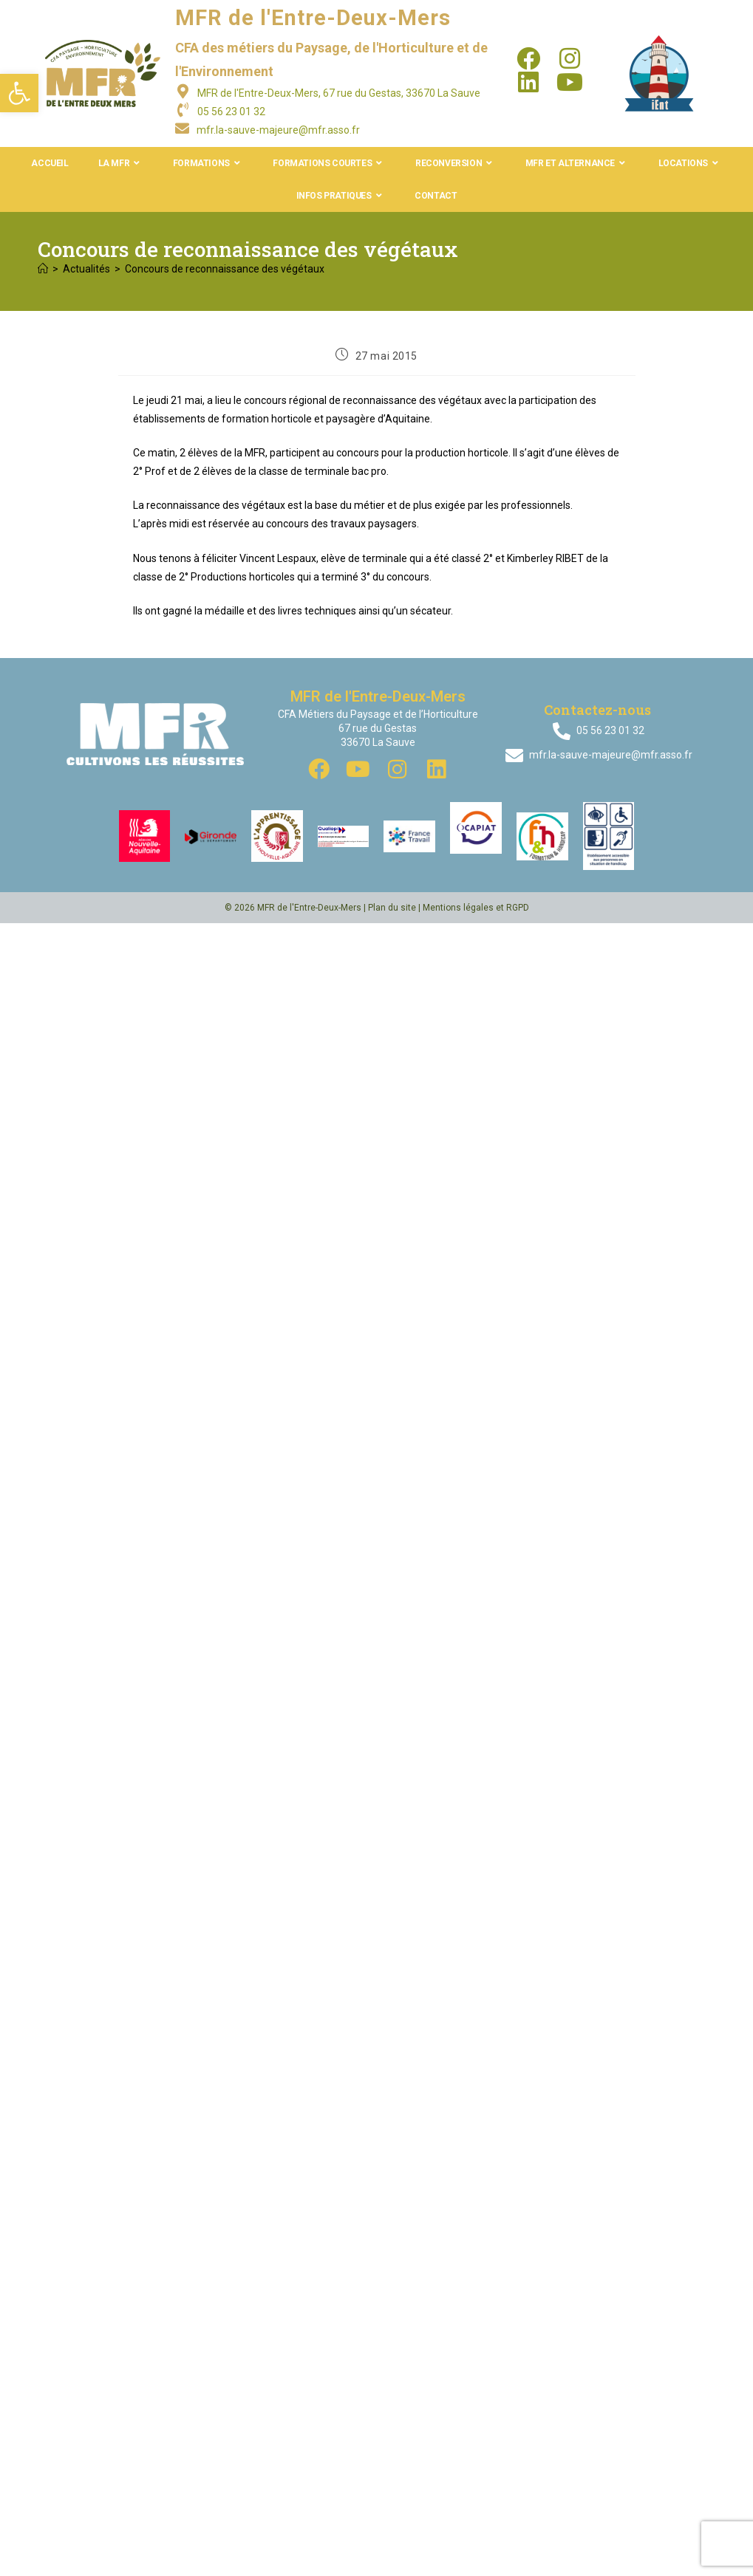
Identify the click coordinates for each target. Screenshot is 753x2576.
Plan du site (392, 907)
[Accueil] (43, 269)
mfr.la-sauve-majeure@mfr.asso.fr (278, 130)
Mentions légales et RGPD (476, 907)
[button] (19, 93)
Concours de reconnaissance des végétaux (224, 269)
